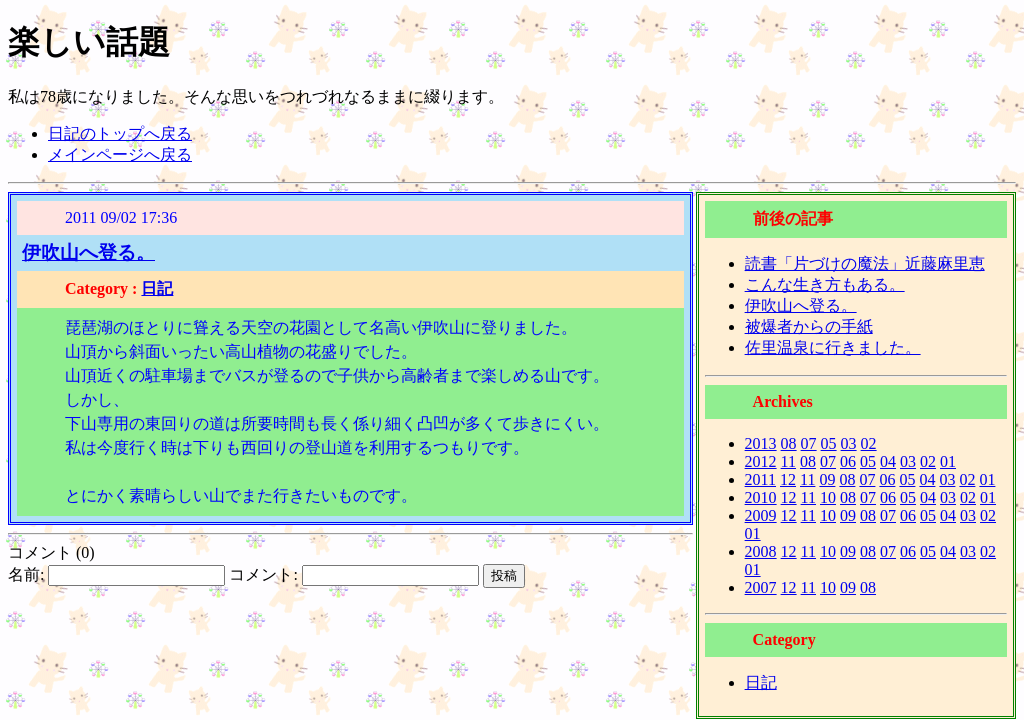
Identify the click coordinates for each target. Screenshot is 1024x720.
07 (809, 443)
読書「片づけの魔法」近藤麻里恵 (865, 263)
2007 (761, 587)
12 (788, 479)
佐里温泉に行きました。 (833, 347)
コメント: (353, 574)
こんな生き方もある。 (825, 284)
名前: (116, 574)
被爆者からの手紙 (809, 326)
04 (888, 461)
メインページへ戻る (120, 154)
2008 (761, 551)
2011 (760, 479)
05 (829, 443)
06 (848, 461)
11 (788, 461)
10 (828, 497)
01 (948, 461)
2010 (761, 497)
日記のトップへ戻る (120, 133)
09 (827, 479)
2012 (761, 461)
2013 (761, 443)
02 (869, 443)
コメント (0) (51, 552)
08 (789, 443)
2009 (761, 515)
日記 (761, 682)
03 (849, 443)
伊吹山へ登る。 (801, 305)
